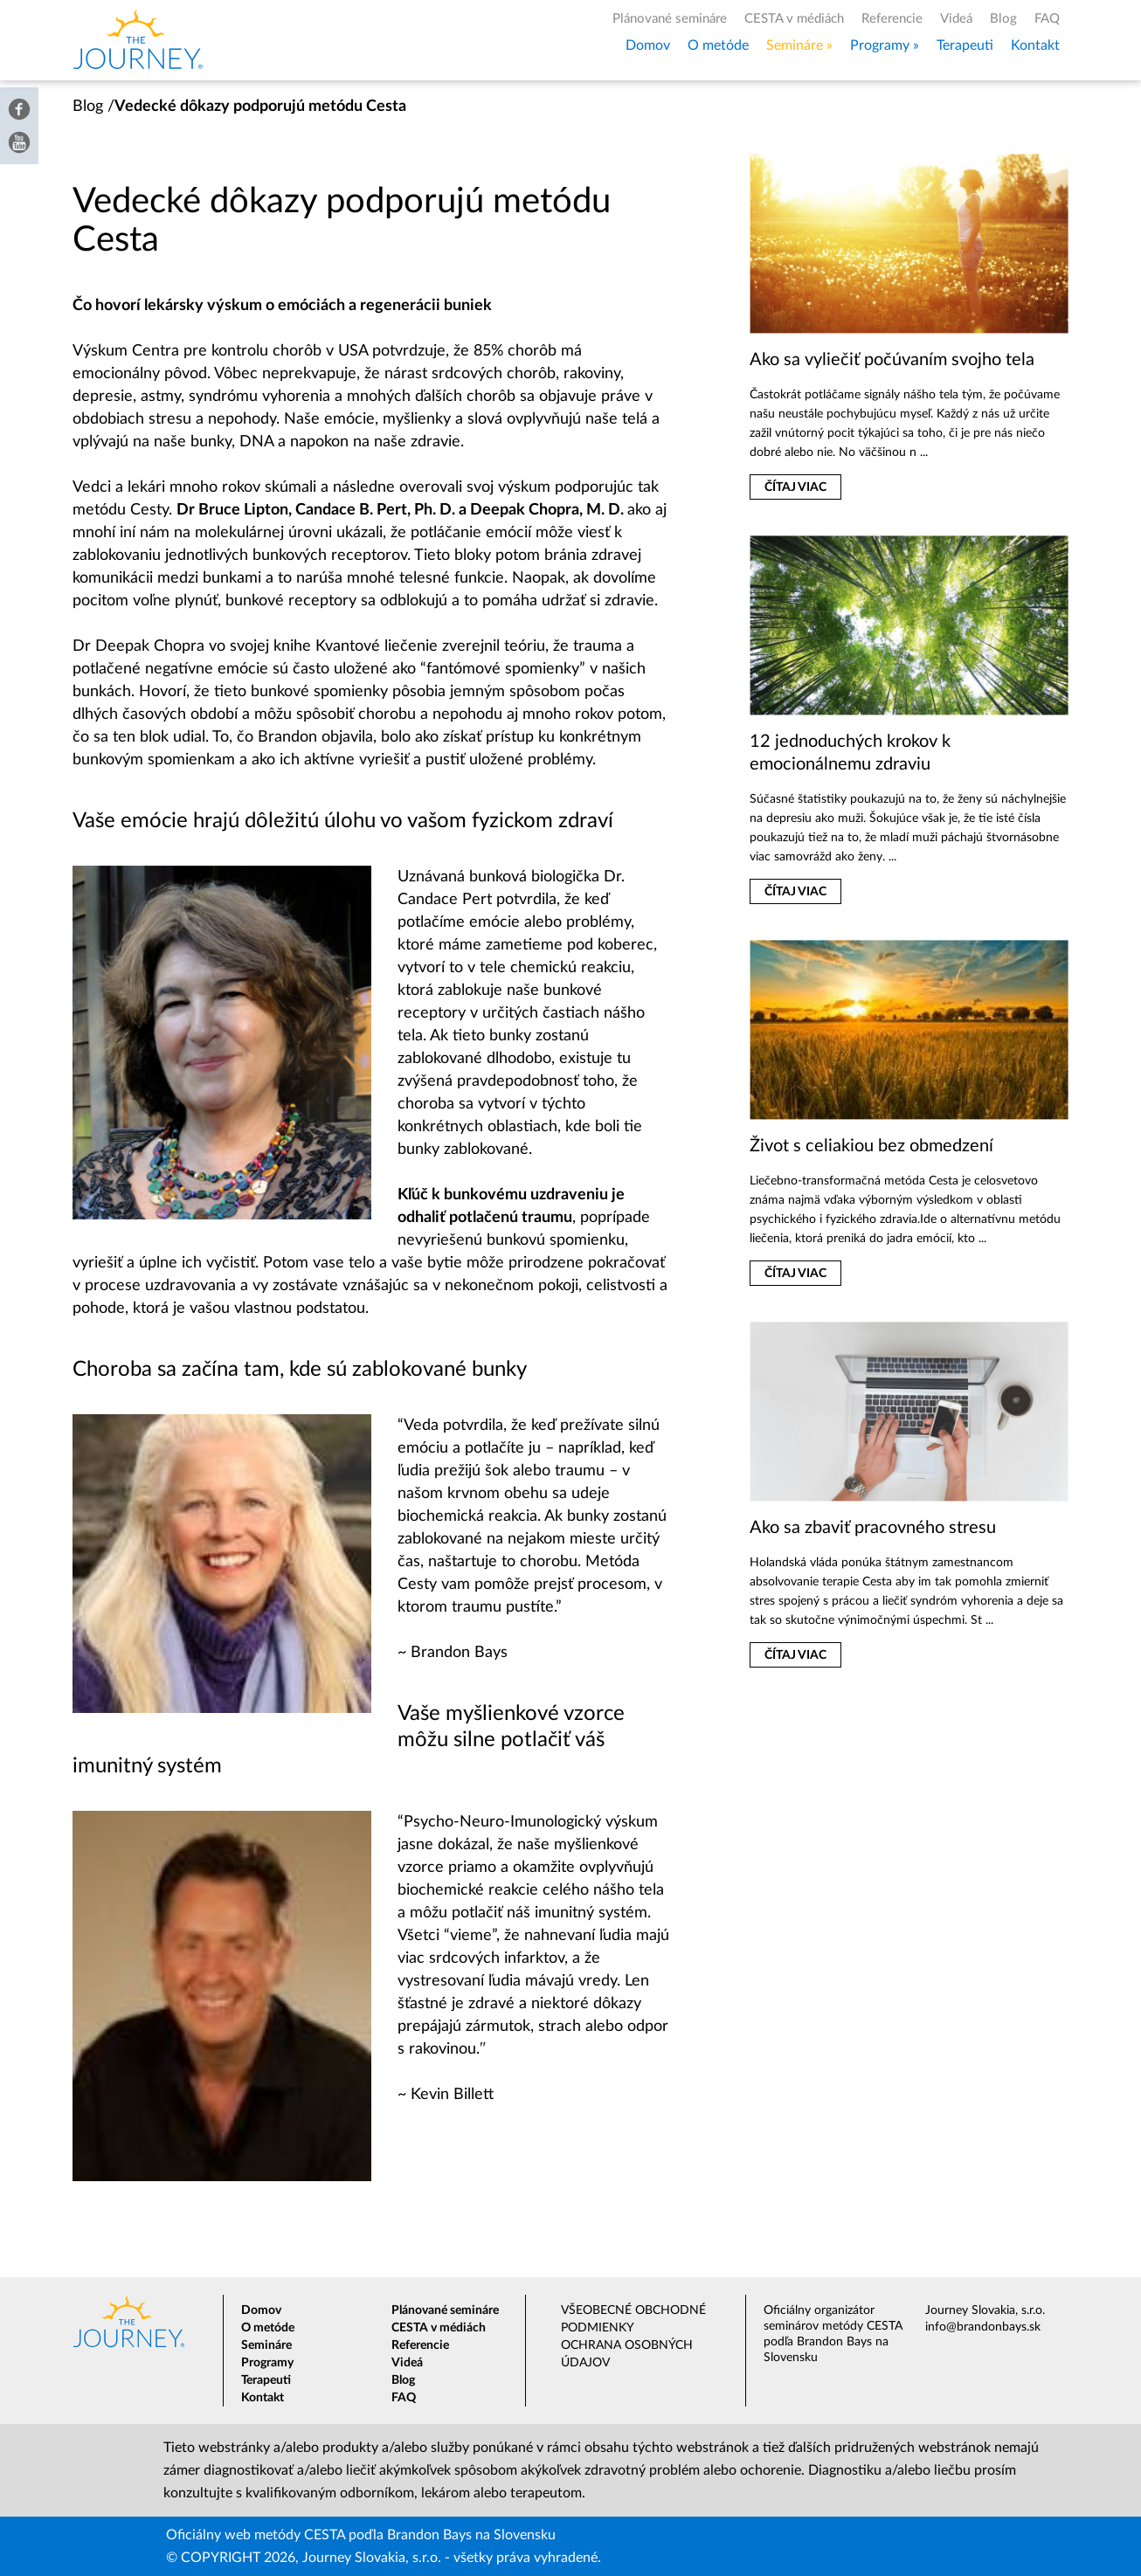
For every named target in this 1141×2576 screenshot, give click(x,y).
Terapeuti (965, 45)
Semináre (794, 45)
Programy (879, 45)
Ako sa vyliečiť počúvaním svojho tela (892, 360)
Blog (1003, 18)
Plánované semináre (669, 18)
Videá (956, 18)
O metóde (718, 45)
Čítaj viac (795, 487)
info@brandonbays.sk (983, 2327)
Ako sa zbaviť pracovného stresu (873, 1528)
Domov (648, 45)
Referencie (892, 18)
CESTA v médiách (794, 18)
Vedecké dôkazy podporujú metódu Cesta (260, 106)
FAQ (1047, 18)
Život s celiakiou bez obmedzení (871, 1146)
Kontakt (1035, 45)
